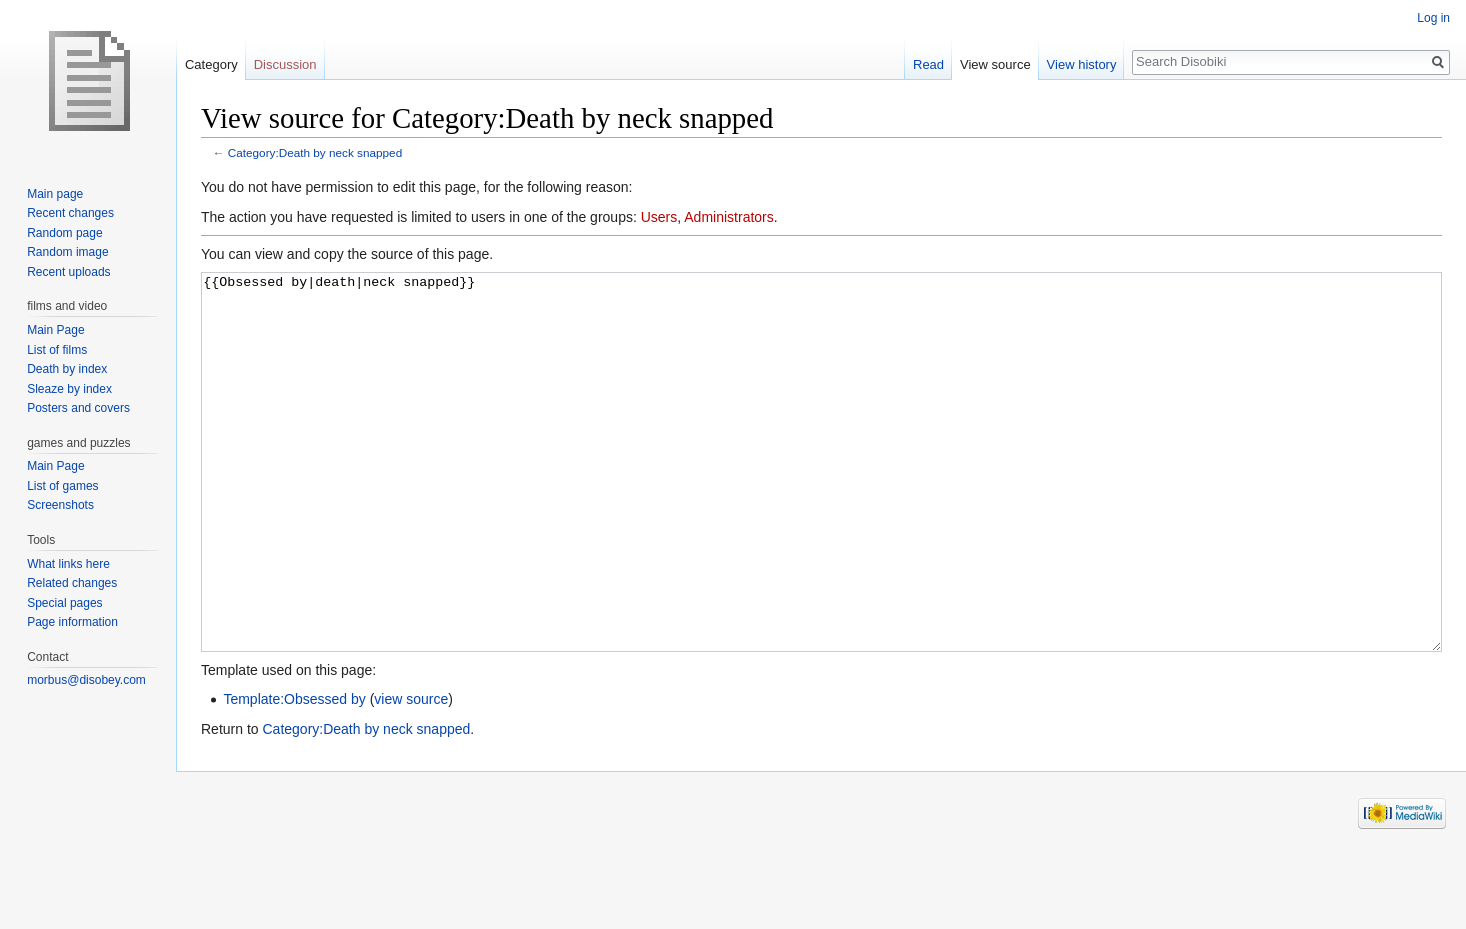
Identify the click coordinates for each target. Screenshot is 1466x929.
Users (659, 217)
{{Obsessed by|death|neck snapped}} (821, 499)
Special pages (64, 603)
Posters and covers (78, 408)
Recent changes (70, 213)
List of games (62, 486)
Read (928, 64)
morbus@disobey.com (86, 680)
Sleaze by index (69, 389)
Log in (1433, 18)
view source (411, 774)
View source (995, 64)
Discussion (285, 64)
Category (211, 64)
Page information (72, 622)
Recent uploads (68, 272)
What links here (68, 564)
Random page (64, 233)
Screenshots (60, 505)
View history (1082, 64)
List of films (57, 350)
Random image (67, 252)
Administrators (728, 217)
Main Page (55, 330)
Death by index (67, 369)
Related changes (72, 583)
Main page (55, 194)
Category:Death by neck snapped (315, 152)
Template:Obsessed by (294, 774)
